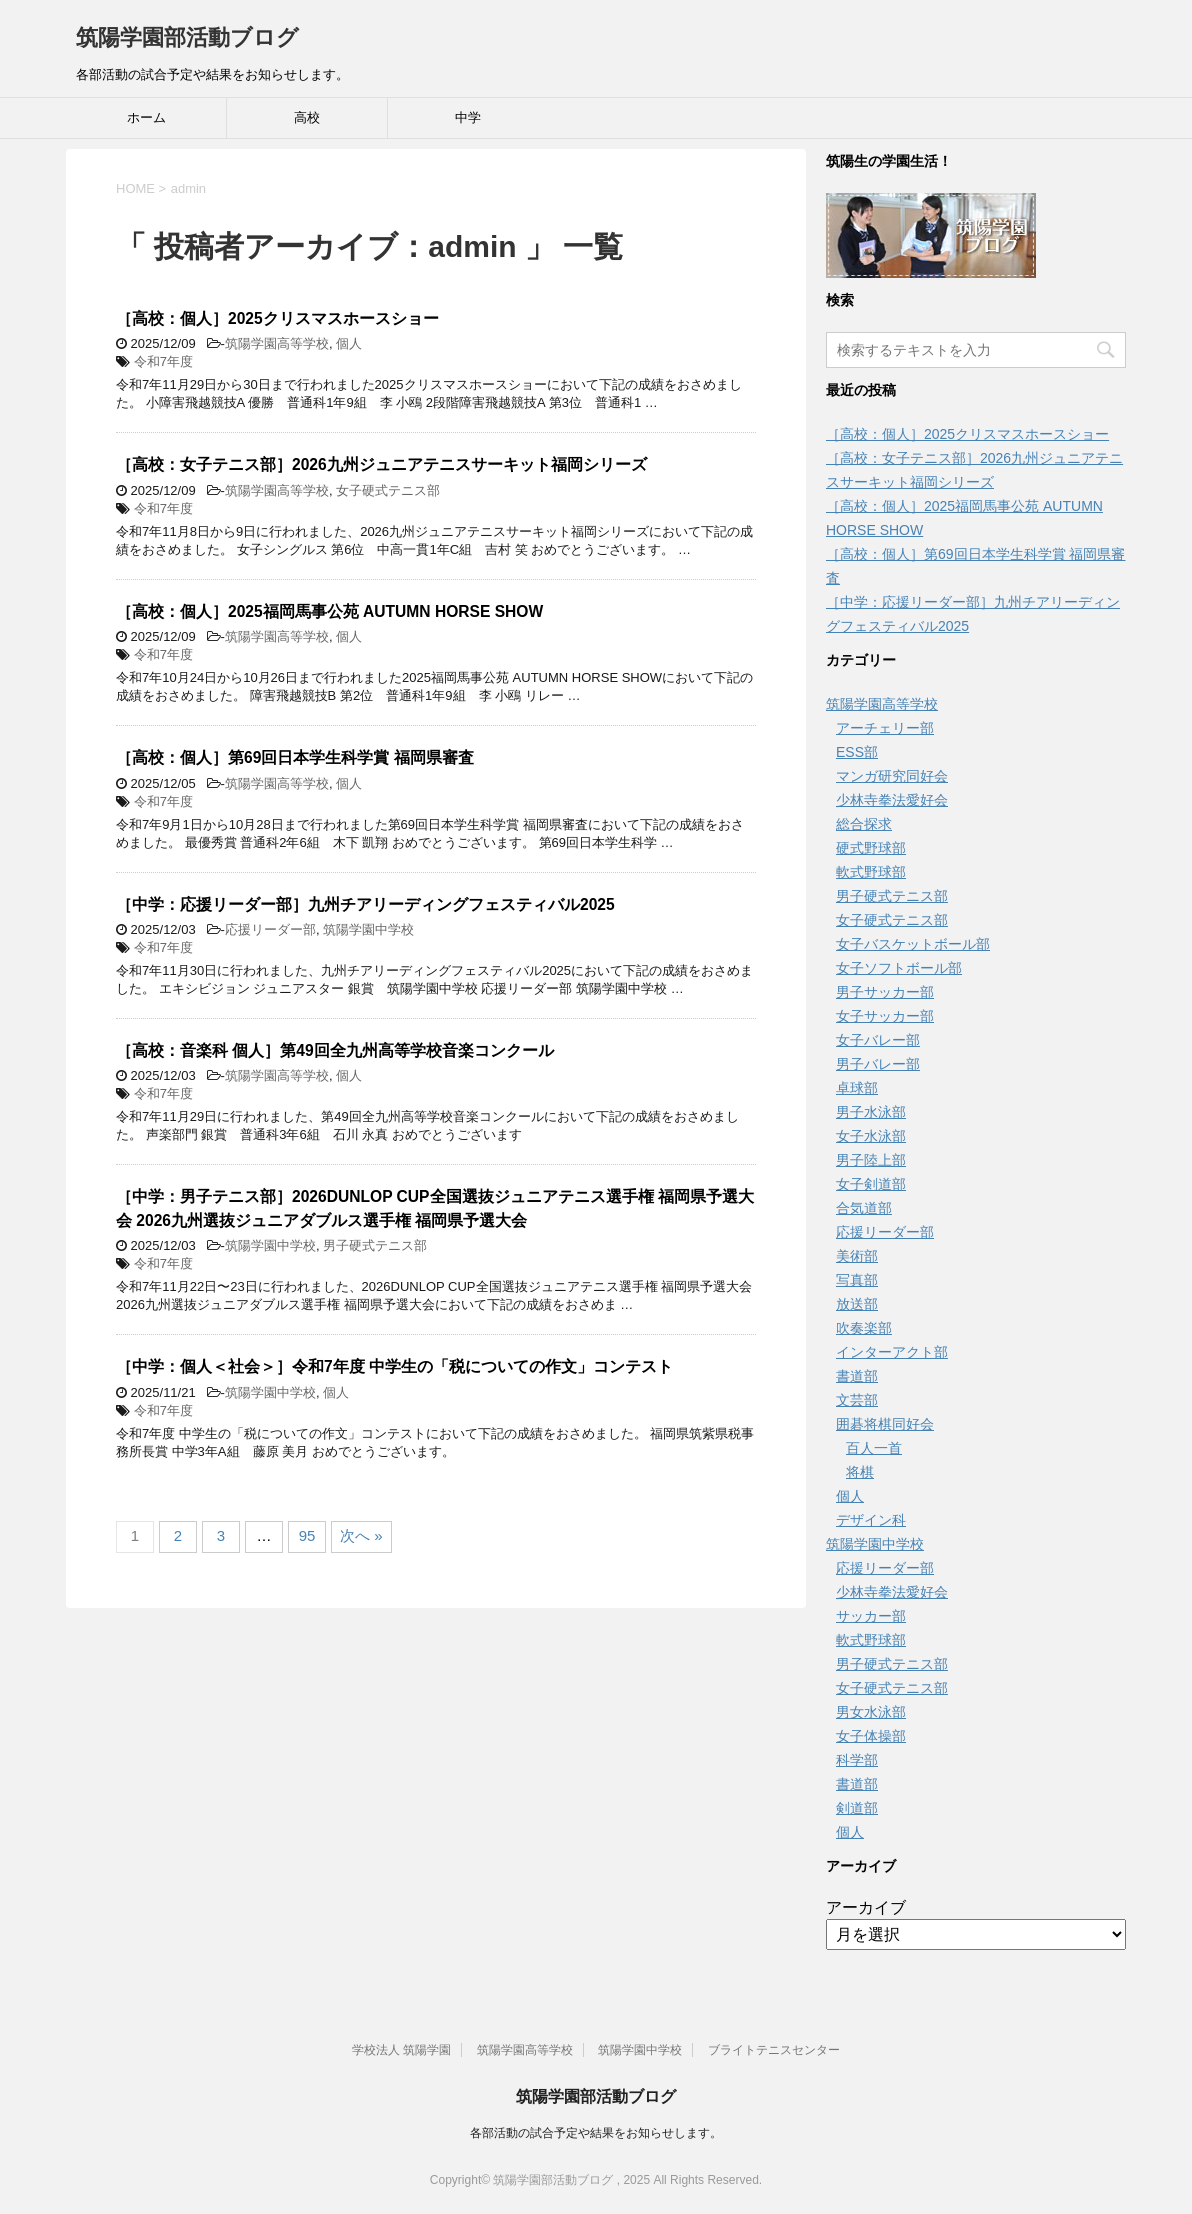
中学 (468, 117)
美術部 (857, 1256)
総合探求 (864, 824)
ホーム (146, 117)
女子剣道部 (871, 1184)
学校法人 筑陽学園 (401, 2050)
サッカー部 (871, 1616)
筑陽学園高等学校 (277, 343)
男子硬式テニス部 (375, 1245)
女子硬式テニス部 (388, 490)
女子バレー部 (878, 1040)
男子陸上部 (871, 1160)
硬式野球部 (871, 848)
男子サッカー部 (885, 992)
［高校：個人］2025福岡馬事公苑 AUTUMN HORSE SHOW (329, 611)
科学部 (857, 1760)
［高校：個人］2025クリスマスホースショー (277, 318)
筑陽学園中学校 (368, 929)
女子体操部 (871, 1736)
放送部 (857, 1304)
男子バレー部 (878, 1064)
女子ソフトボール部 (899, 968)
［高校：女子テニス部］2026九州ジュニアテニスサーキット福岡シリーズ (381, 464)
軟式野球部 (871, 872)
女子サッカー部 (885, 1016)
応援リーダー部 (270, 929)
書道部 (857, 1376)
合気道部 (864, 1208)
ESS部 (857, 752)
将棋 (860, 1472)
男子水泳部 (871, 1112)
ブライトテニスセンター (774, 2050)
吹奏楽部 (864, 1328)
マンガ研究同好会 (892, 776)
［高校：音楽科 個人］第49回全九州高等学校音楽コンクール (335, 1050)
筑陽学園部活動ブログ (187, 37)
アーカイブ (866, 1907)
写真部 (857, 1280)
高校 (307, 117)
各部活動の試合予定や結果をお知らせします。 (596, 2133)
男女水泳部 (871, 1712)
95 (307, 1535)
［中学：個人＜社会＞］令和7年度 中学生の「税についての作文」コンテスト (394, 1366)
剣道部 (857, 1808)
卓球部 (857, 1088)
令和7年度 (163, 361)
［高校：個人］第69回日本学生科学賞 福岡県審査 (295, 757)
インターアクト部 (892, 1352)
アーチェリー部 (885, 728)
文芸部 (857, 1400)
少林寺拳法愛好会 (892, 800)
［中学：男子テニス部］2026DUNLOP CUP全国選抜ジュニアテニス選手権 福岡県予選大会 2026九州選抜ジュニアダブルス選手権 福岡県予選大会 (435, 1208)
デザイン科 (871, 1520)
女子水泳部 (871, 1136)
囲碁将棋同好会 (885, 1424)
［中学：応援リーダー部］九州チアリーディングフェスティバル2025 (365, 904)
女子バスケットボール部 (913, 944)
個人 (349, 343)
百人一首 (874, 1448)
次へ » (361, 1535)
